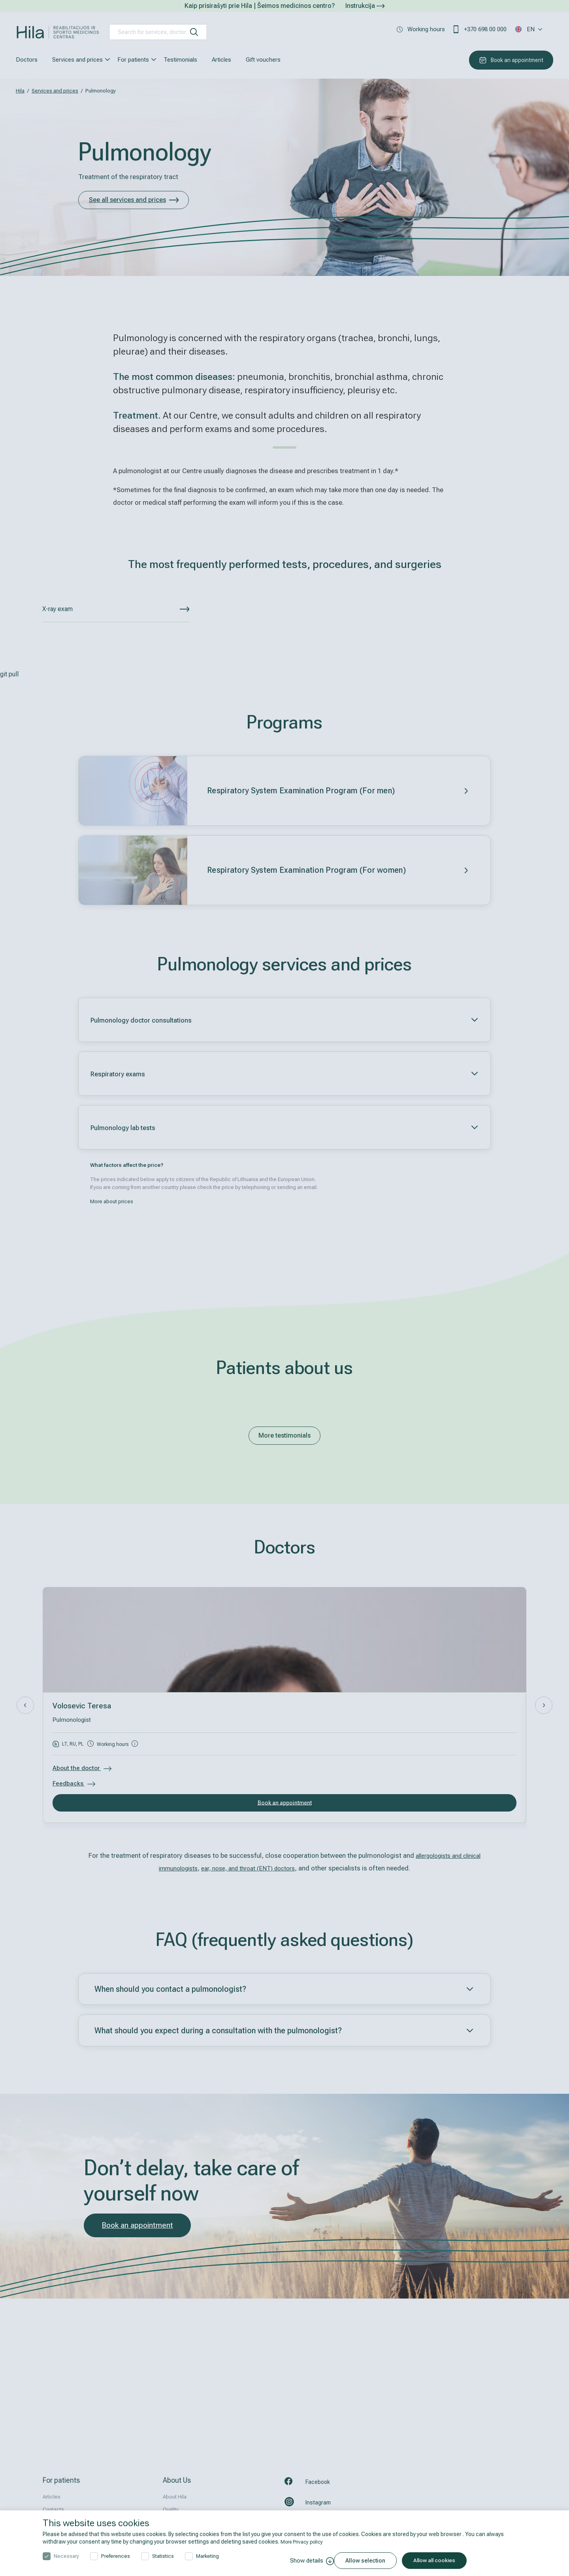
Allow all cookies (444, 2560)
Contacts (53, 2509)
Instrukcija (364, 5)
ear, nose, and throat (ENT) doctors (262, 1868)
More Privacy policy (304, 2541)
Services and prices (77, 59)
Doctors (27, 59)
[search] (194, 32)
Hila (20, 91)
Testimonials (180, 59)
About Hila (175, 2497)
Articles (221, 59)
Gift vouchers (263, 59)
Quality (171, 2509)
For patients (133, 59)
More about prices (111, 1202)
